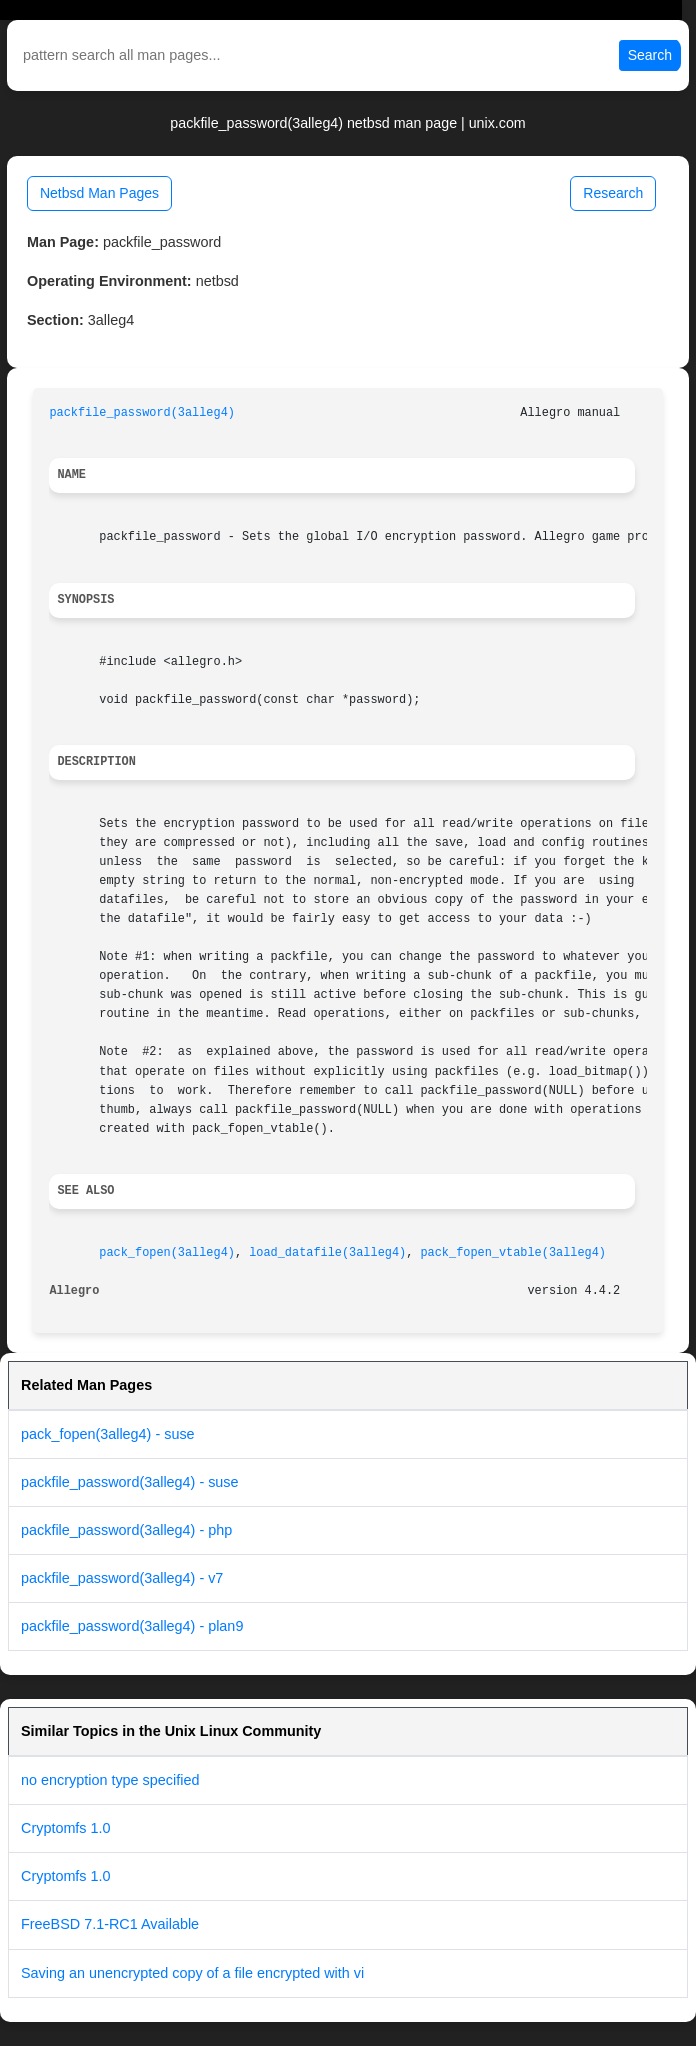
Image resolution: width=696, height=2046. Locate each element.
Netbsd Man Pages (99, 193)
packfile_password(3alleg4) (142, 413)
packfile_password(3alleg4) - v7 (122, 1578)
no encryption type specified (110, 1780)
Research (613, 193)
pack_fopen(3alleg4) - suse (108, 1434)
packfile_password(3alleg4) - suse (130, 1482)
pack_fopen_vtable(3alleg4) (513, 1253)
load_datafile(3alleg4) (327, 1253)
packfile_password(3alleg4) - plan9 (132, 1626)
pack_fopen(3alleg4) (167, 1253)
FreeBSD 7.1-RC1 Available (110, 1924)
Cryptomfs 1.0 (66, 1828)
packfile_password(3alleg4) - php (126, 1530)
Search (650, 55)
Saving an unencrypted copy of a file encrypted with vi (192, 1973)
